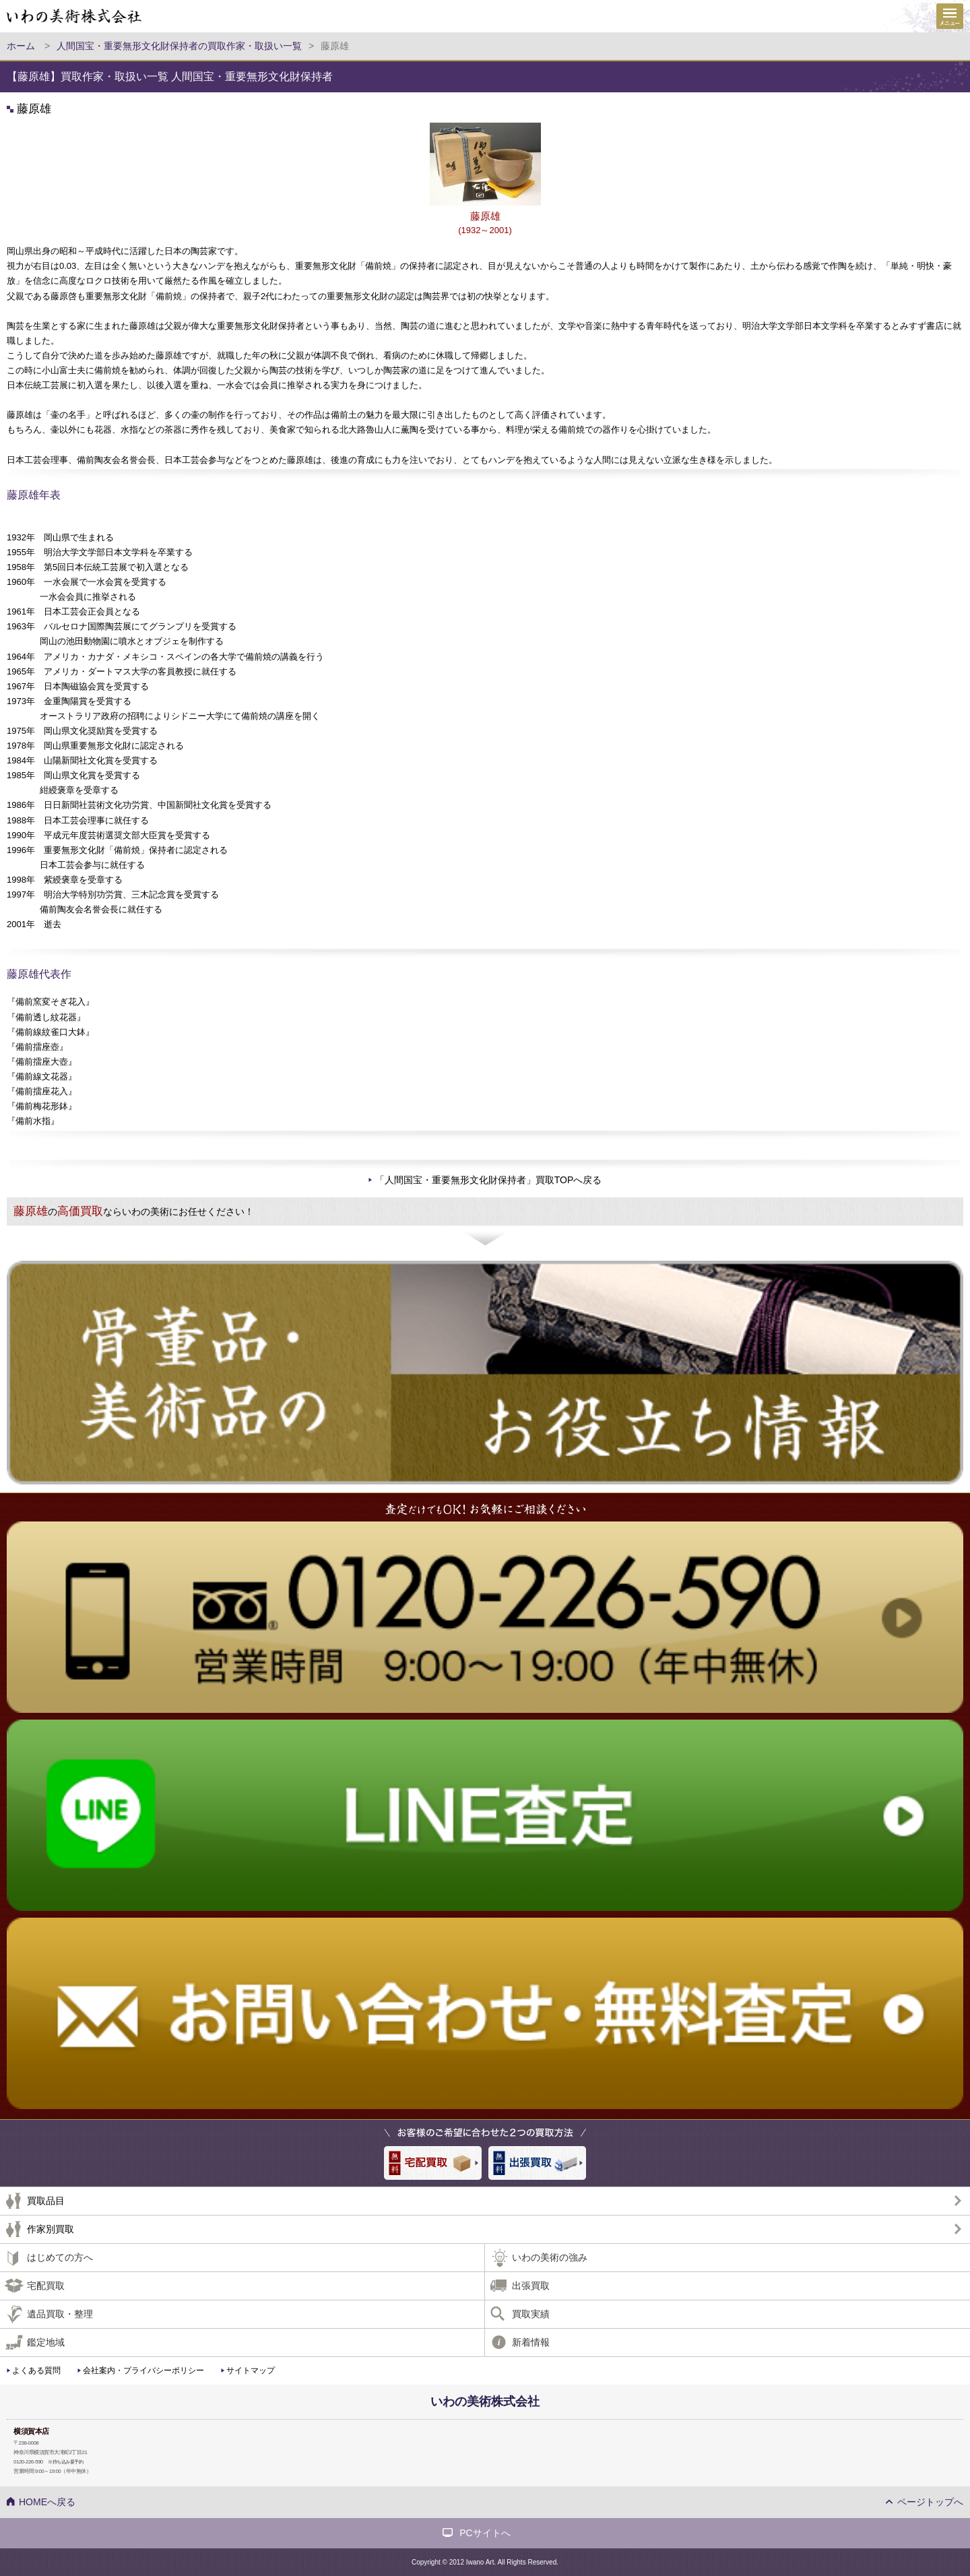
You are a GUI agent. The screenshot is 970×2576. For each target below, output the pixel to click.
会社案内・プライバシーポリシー (143, 2370)
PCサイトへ (484, 2532)
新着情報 (531, 2342)
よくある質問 (36, 2370)
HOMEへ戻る (47, 2501)
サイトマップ (250, 2370)
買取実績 (531, 2313)
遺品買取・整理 (60, 2313)
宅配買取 (46, 2285)
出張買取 (531, 2285)
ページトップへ (930, 2501)
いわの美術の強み (549, 2257)
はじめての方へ (60, 2257)
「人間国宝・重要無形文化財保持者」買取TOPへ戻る (488, 1179)
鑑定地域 (46, 2342)
